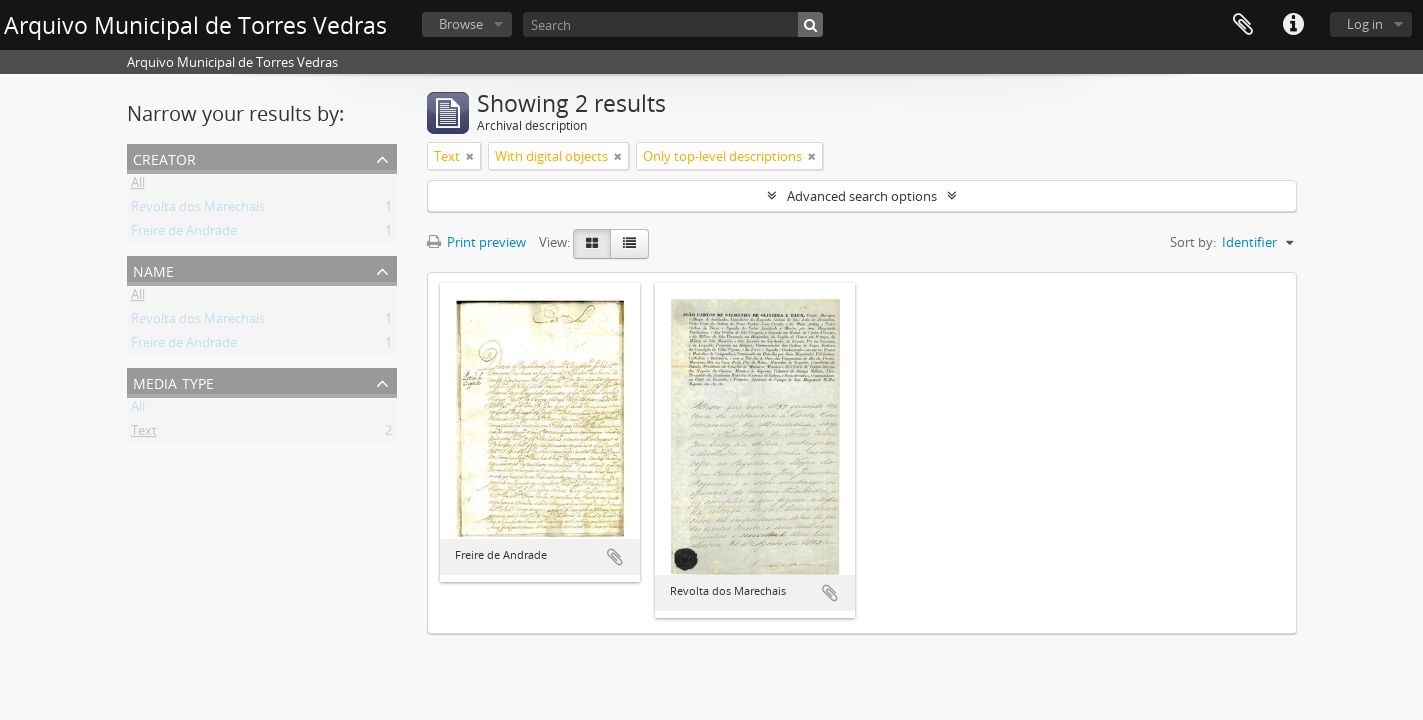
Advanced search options (862, 196)
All (138, 186)
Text (144, 434)
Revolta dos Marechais (198, 210)
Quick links (1293, 25)
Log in (1365, 24)
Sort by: (1193, 242)
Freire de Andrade (184, 234)
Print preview (476, 242)
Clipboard (1243, 25)
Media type (173, 381)
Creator (164, 157)
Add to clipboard (615, 557)
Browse (461, 24)
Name (153, 269)
